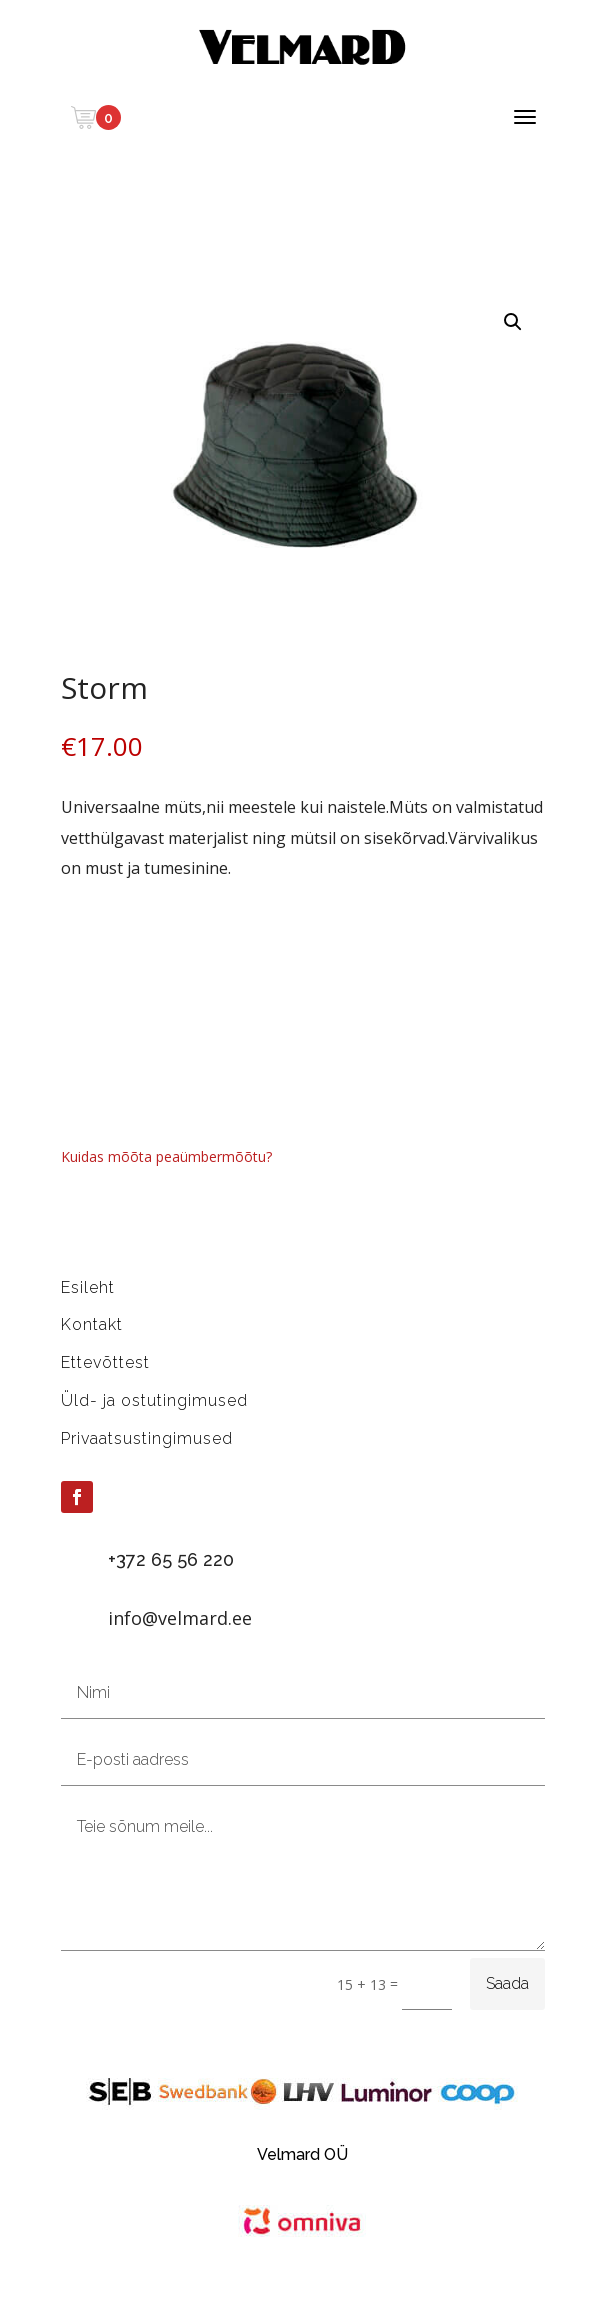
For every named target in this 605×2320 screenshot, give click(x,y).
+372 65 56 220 (171, 1559)
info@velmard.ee (180, 1618)
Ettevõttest (105, 1362)
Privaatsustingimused (147, 1438)
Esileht (88, 1287)
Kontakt (92, 1324)
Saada (507, 1983)
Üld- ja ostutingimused (154, 1400)
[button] (513, 322)
